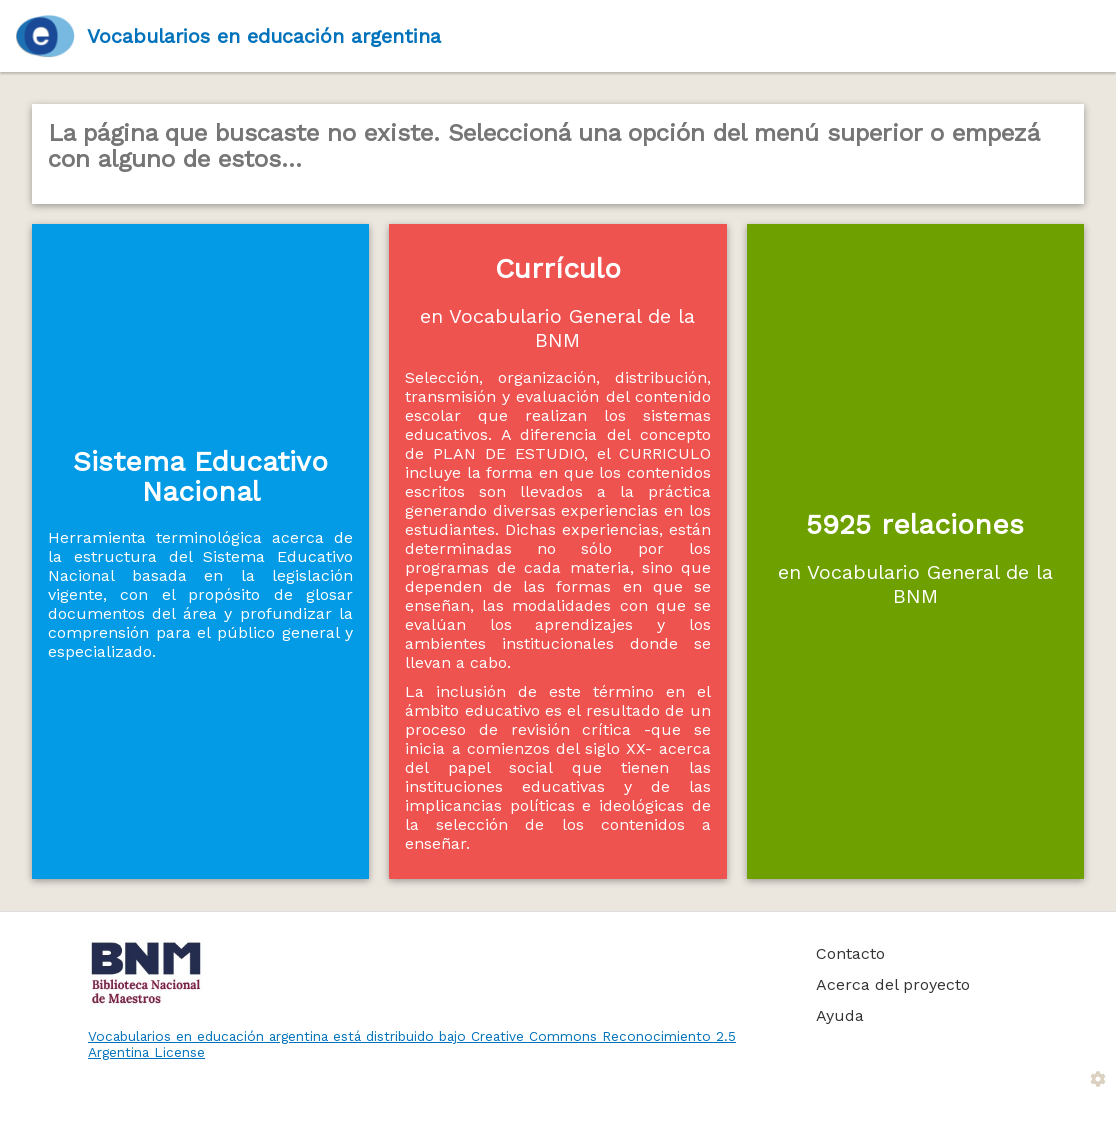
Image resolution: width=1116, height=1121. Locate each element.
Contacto (850, 953)
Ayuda (840, 1015)
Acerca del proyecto (893, 984)
